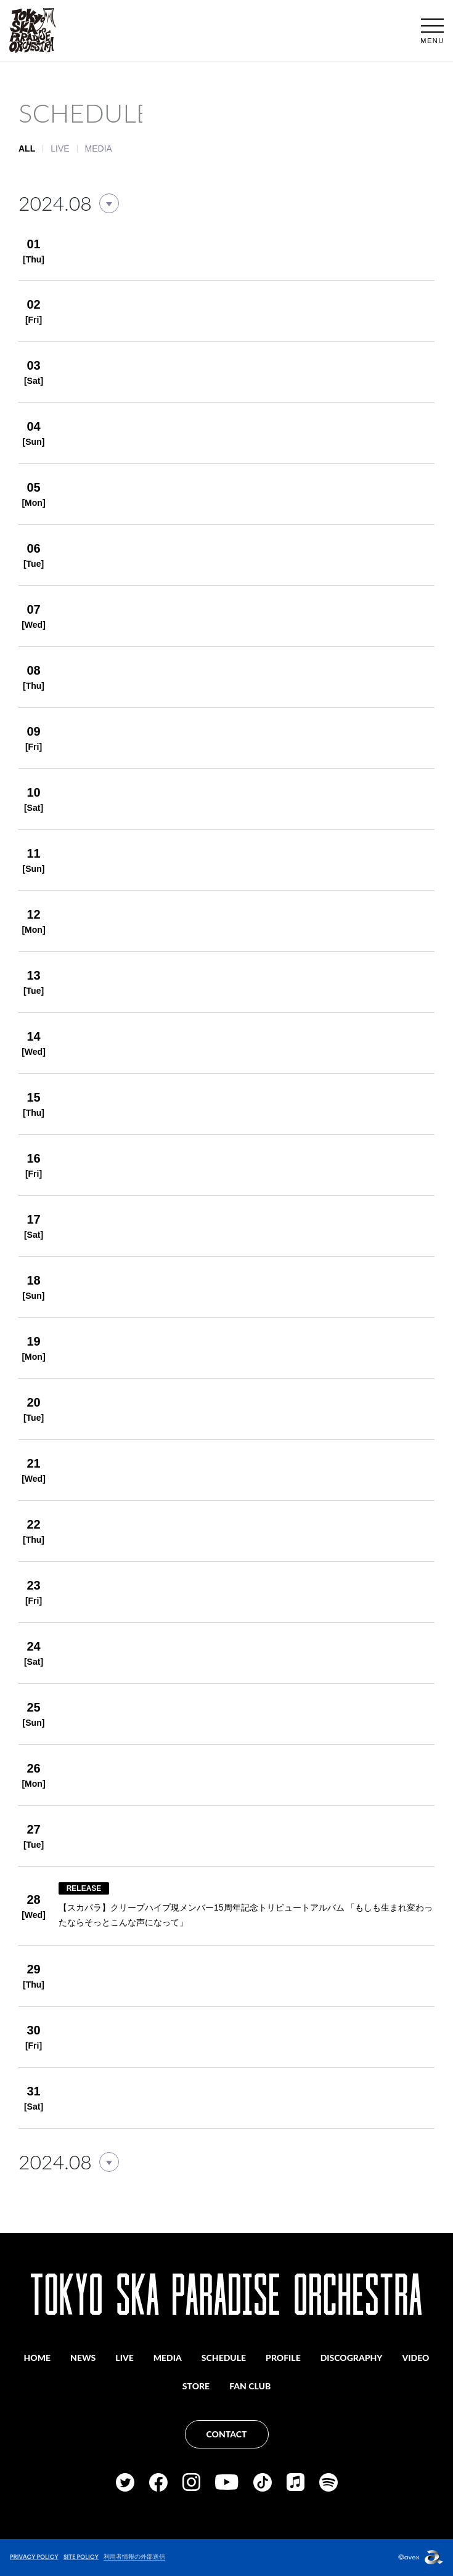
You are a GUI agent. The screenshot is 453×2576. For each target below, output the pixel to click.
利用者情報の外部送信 (134, 2556)
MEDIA (98, 148)
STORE (196, 2386)
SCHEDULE (224, 2357)
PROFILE (283, 2357)
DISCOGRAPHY (351, 2357)
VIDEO (416, 2357)
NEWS (83, 2357)
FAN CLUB (250, 2386)
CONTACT (226, 2434)
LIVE (60, 148)
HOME (37, 2357)
